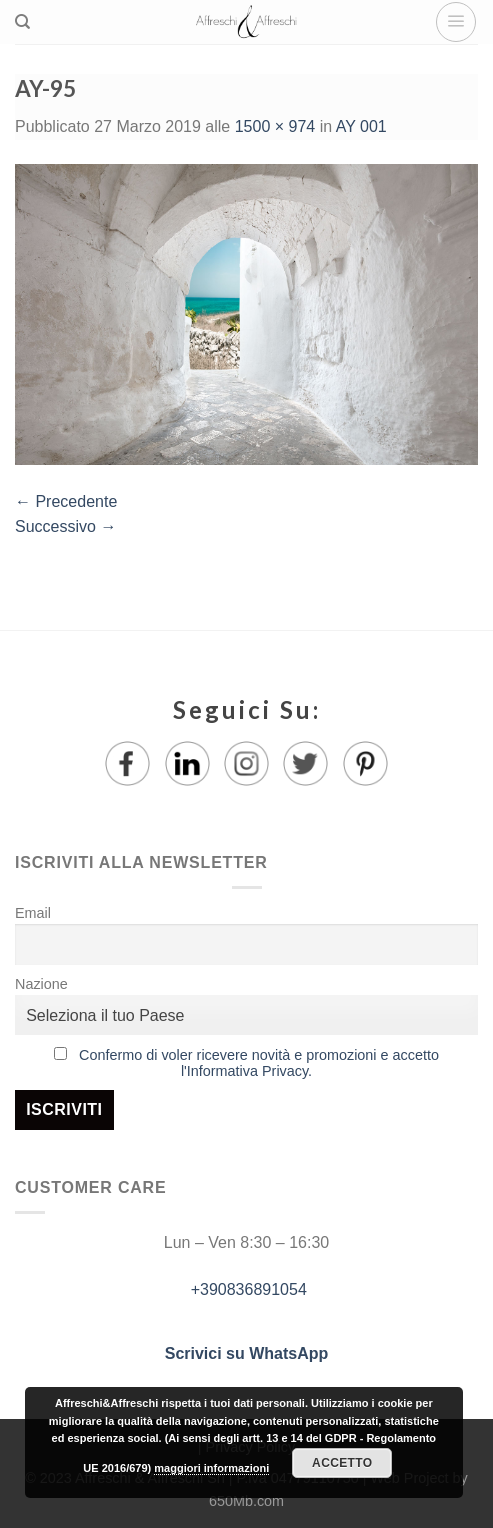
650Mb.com (246, 1501)
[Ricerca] (22, 22)
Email (33, 913)
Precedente (66, 501)
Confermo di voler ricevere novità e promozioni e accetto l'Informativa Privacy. (259, 1063)
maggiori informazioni (211, 1468)
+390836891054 (246, 1289)
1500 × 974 (275, 126)
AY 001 (361, 126)
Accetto (342, 1463)
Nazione (41, 984)
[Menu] (456, 22)
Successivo (65, 526)
